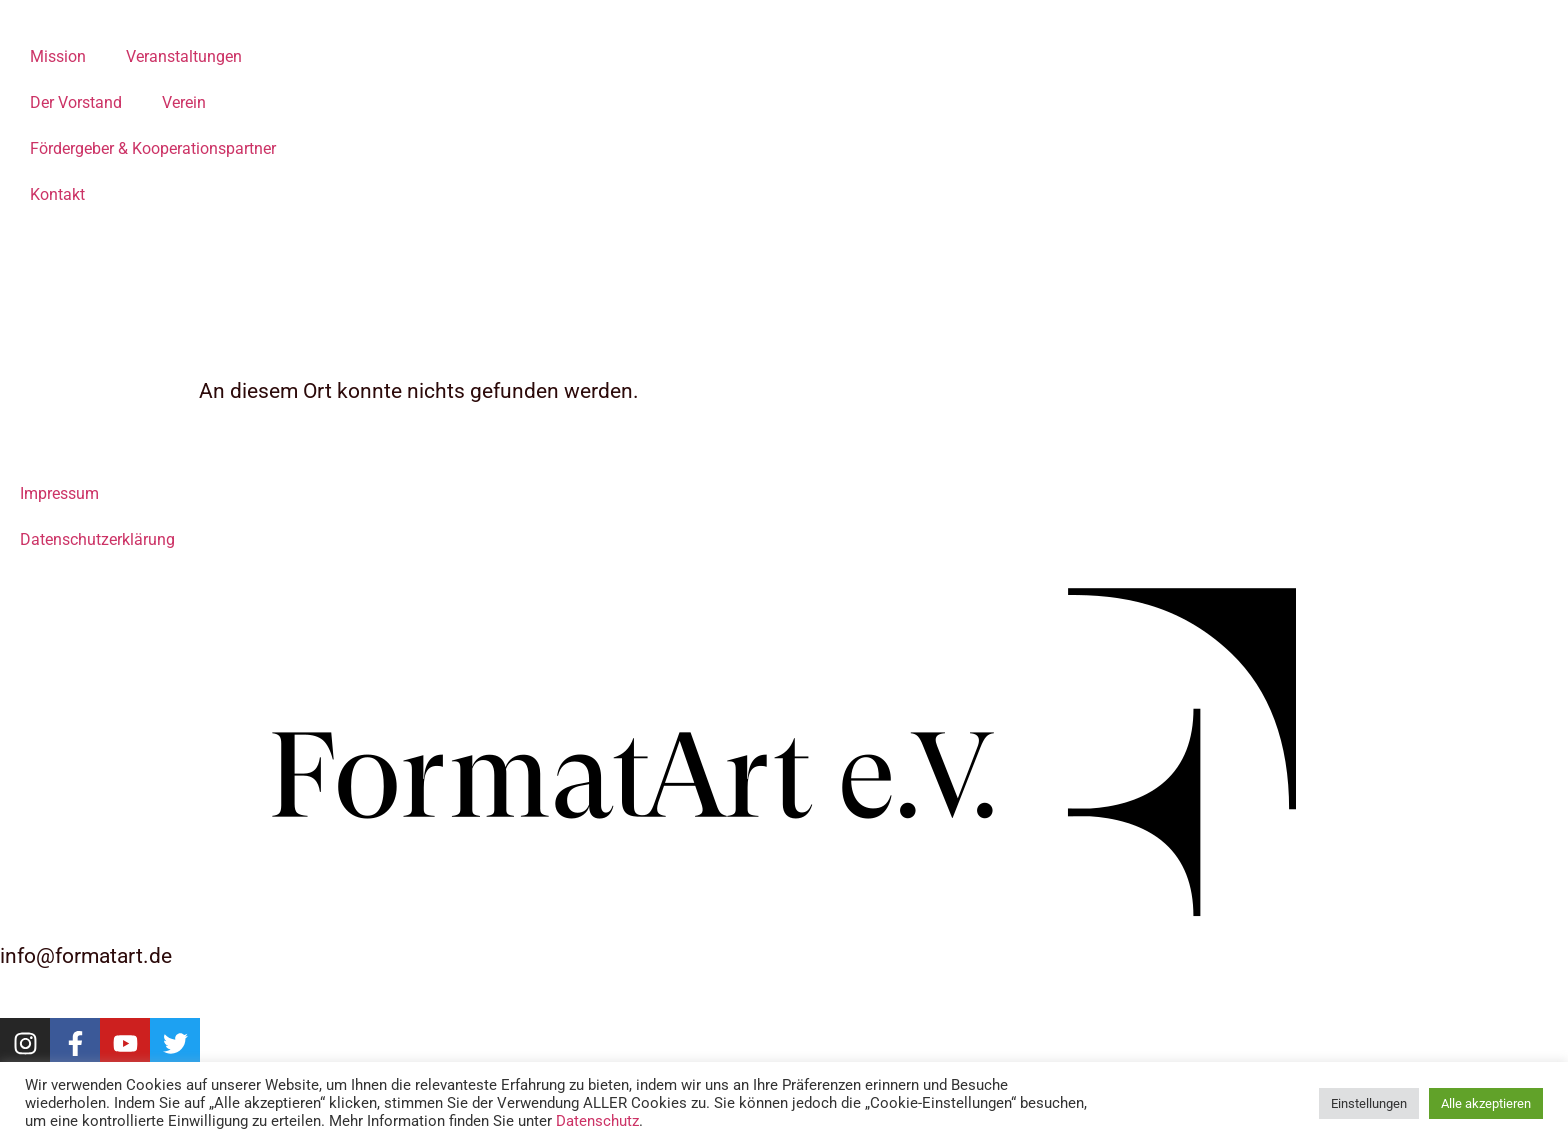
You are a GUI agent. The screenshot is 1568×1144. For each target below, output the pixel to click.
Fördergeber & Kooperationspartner (153, 148)
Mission (58, 56)
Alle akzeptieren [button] (1486, 1103)
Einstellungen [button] (1369, 1103)
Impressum (59, 493)
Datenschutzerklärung (97, 539)
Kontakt (57, 194)
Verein (184, 102)
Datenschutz (597, 1121)
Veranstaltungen (184, 56)
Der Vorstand (76, 102)
